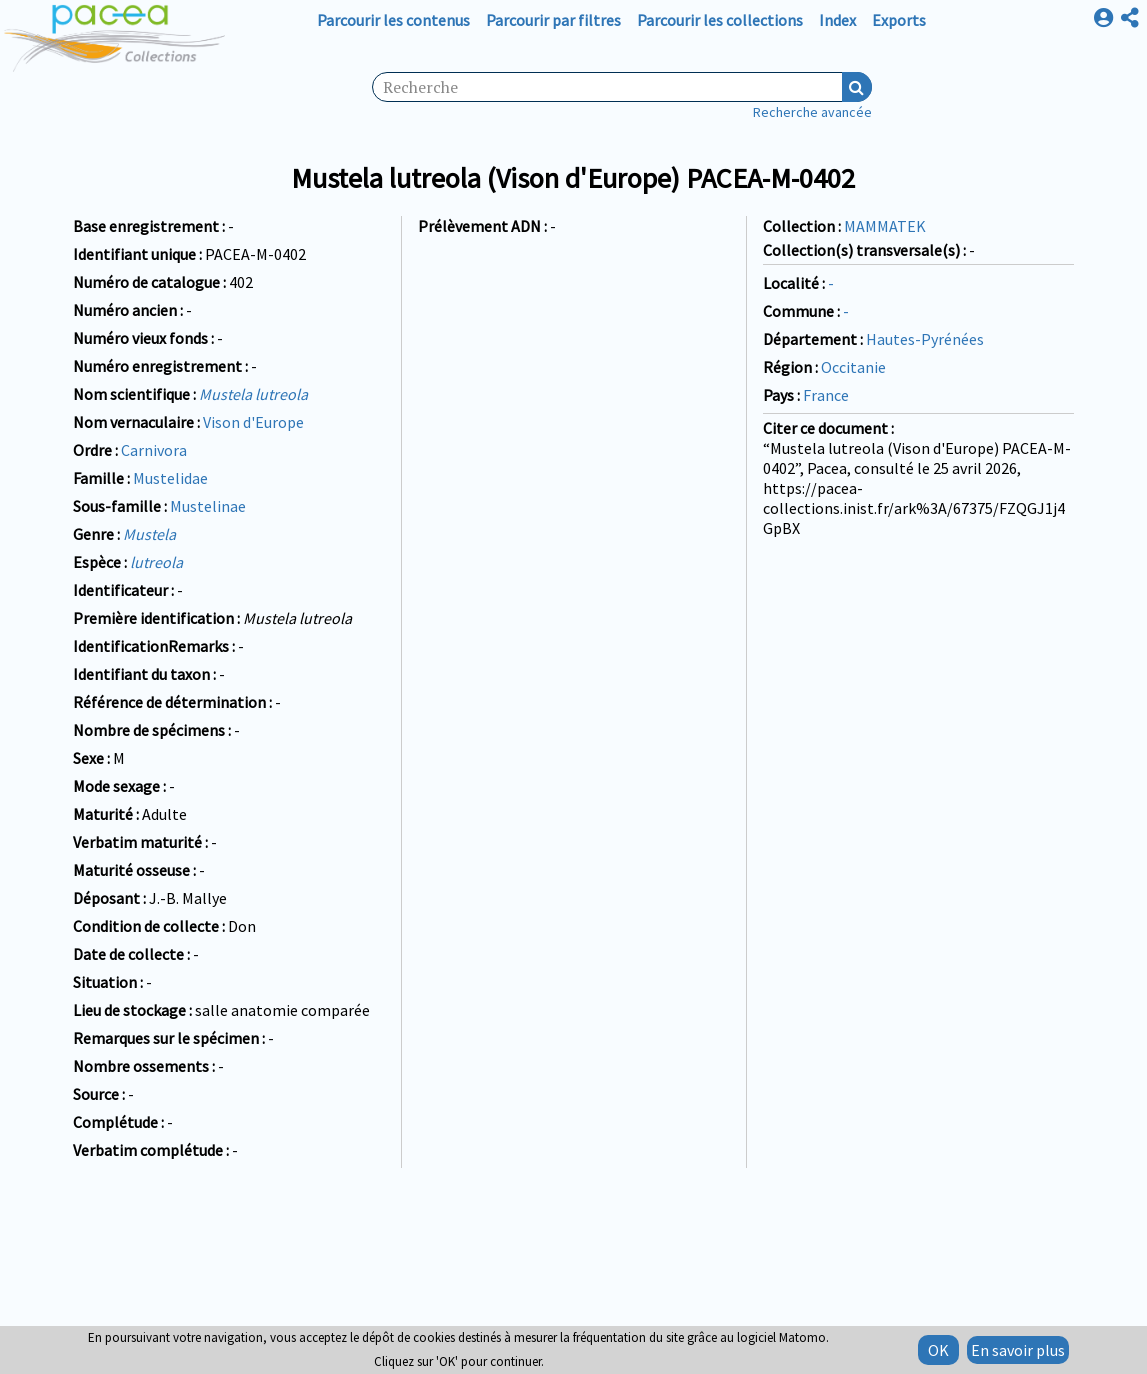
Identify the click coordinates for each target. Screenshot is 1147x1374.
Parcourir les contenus (393, 20)
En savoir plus (1018, 1350)
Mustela (149, 534)
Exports (899, 20)
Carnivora (154, 450)
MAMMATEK (885, 226)
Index (837, 20)
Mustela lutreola (253, 394)
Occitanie (853, 367)
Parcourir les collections (720, 20)
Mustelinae (208, 506)
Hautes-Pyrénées (925, 339)
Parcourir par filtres (553, 20)
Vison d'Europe (253, 422)
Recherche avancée (812, 112)
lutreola (156, 562)
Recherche (857, 87)
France (826, 395)
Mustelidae (170, 478)
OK (938, 1350)
